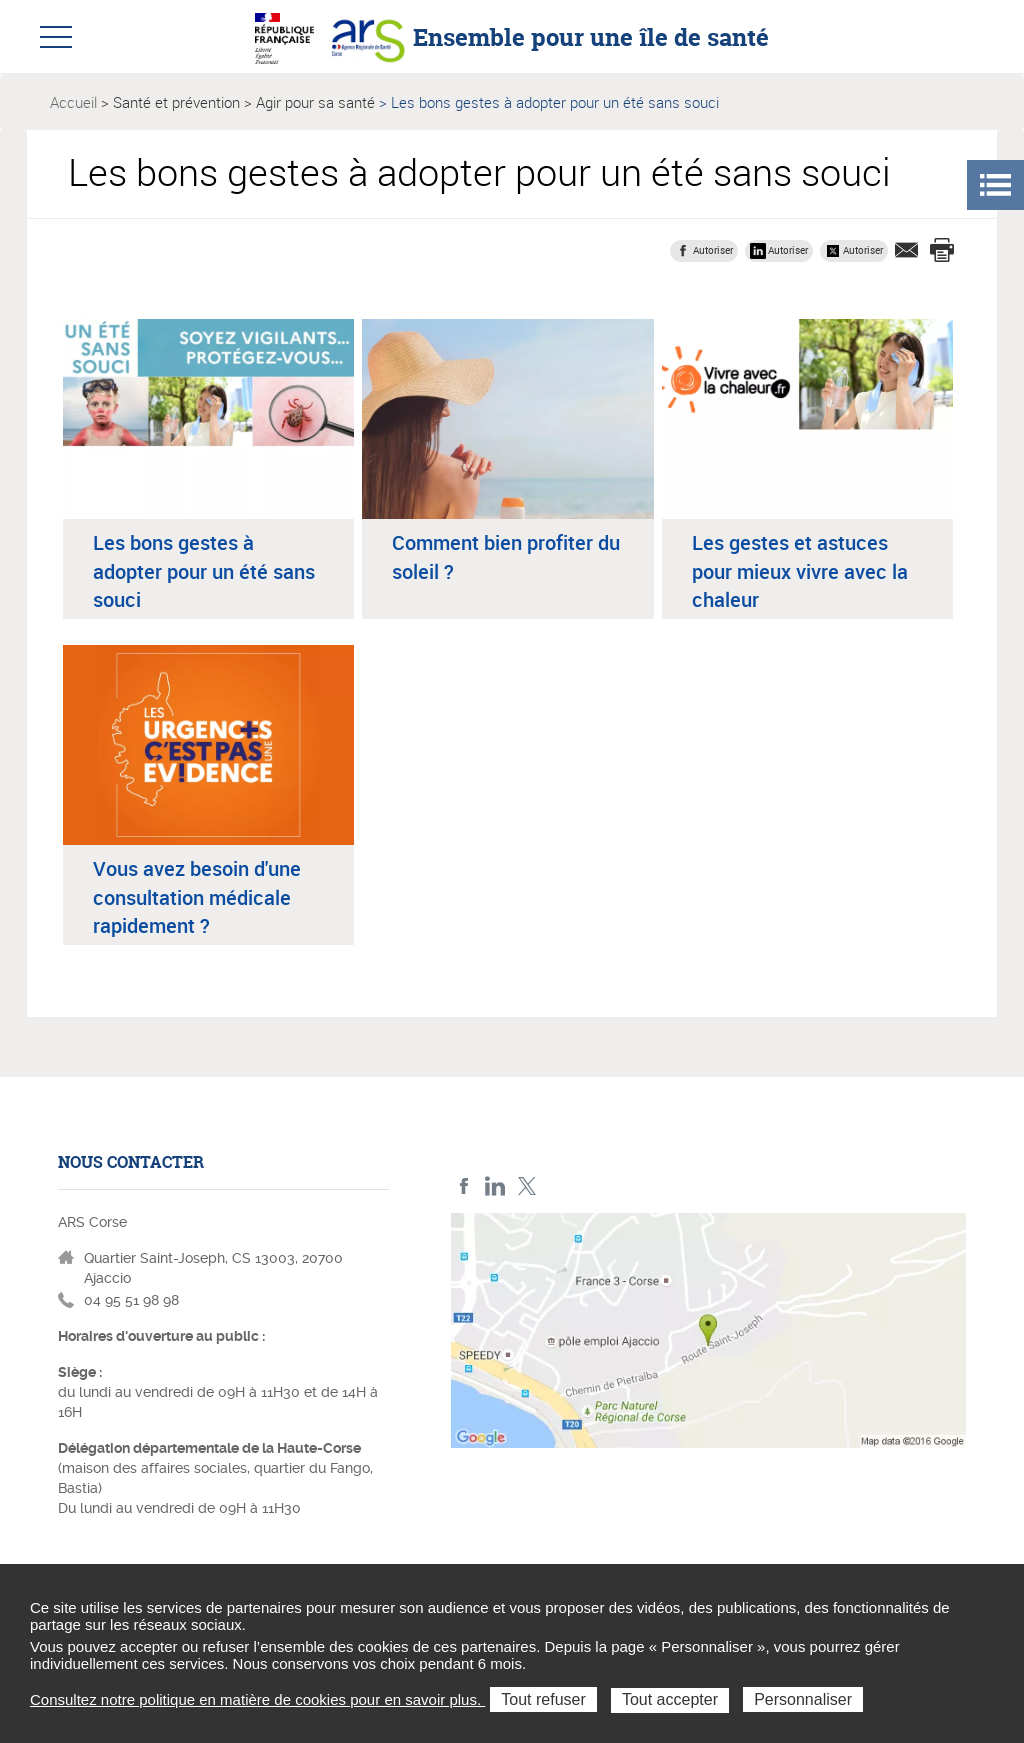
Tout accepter (670, 1699)
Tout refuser (543, 1699)
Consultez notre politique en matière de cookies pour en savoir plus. (257, 1699)
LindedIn (495, 1186)
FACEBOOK (464, 1186)
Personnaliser (803, 1699)
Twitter (526, 1186)
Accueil (73, 102)
